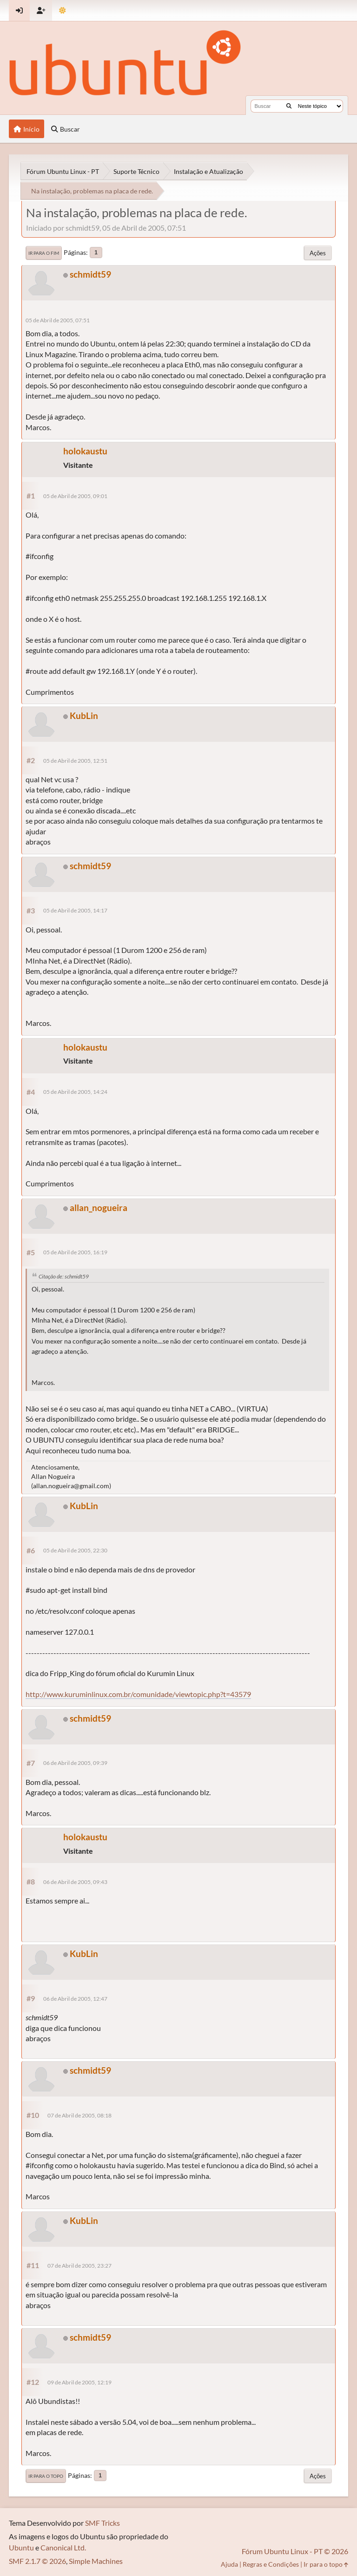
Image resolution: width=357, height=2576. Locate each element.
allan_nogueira (98, 1207)
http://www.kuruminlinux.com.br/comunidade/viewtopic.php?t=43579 (138, 1694)
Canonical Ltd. (63, 2547)
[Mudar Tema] (62, 10)
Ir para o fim (43, 253)
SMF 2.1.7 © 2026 (37, 2560)
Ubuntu (21, 2547)
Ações (318, 253)
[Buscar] (289, 106)
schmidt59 (90, 274)
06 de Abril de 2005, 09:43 (75, 1882)
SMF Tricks (102, 2522)
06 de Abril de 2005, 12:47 (75, 1999)
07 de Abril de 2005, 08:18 (79, 2115)
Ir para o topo (45, 2476)
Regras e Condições (271, 2564)
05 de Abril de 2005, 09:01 (75, 496)
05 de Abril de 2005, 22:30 (75, 1550)
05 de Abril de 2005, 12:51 (75, 761)
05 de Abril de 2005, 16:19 (75, 1252)
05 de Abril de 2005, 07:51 (58, 320)
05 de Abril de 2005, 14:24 (75, 1092)
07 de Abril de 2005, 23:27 (79, 2266)
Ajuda (229, 2564)
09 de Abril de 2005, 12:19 (79, 2382)
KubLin (84, 715)
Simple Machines (96, 2560)
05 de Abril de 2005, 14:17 (75, 910)
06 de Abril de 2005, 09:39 (75, 1763)
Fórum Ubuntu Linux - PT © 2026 (295, 2551)
